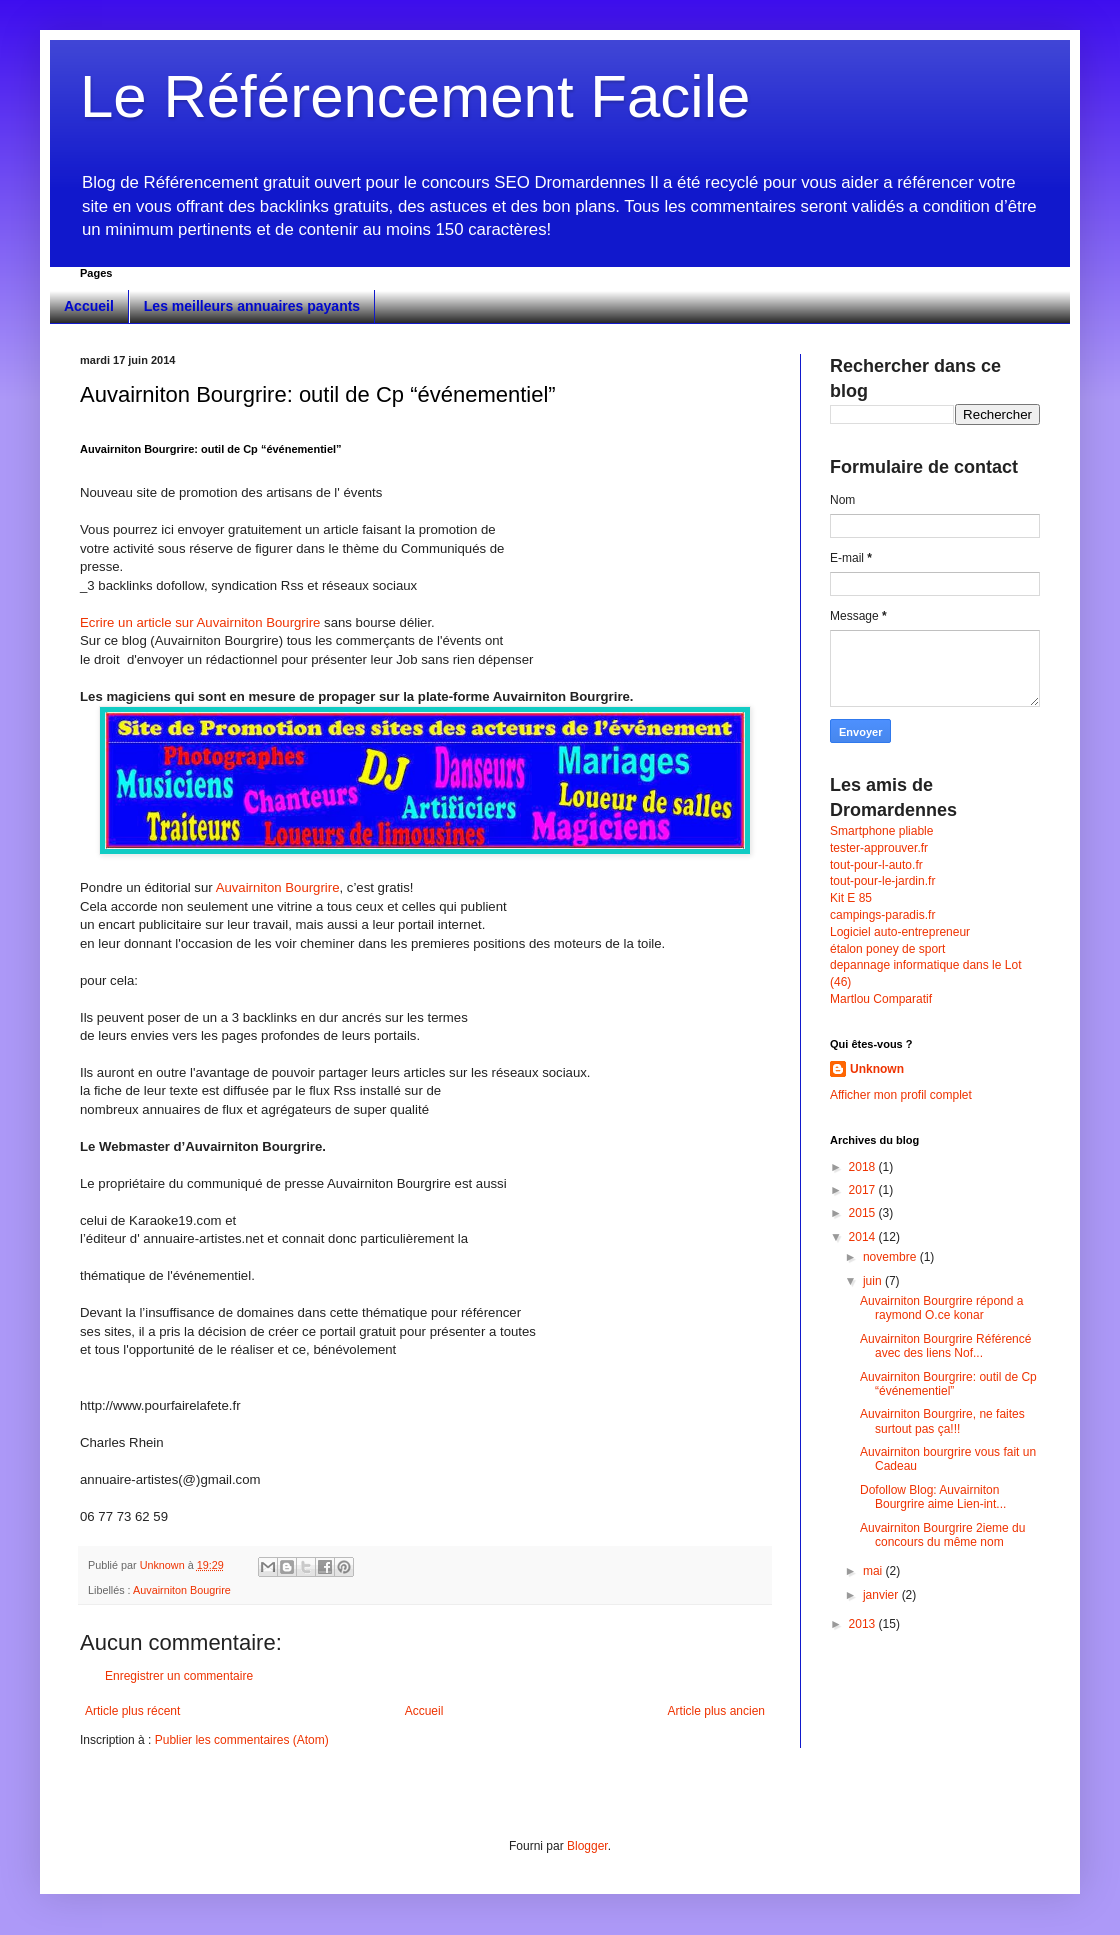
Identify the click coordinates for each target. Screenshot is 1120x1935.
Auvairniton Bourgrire (278, 887)
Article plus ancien (716, 1711)
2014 (864, 1237)
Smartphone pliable (881, 831)
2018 (864, 1167)
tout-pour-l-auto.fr (876, 865)
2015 (864, 1213)
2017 (864, 1190)
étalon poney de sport (887, 949)
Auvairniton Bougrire (182, 1590)
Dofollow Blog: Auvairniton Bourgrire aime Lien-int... (933, 1497)
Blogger (587, 1846)
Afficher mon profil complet (901, 1095)
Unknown (877, 1069)
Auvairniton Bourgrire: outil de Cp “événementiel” (948, 1384)
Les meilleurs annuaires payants (252, 306)
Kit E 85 (851, 898)
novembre (891, 1257)
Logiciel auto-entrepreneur (900, 932)
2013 (864, 1624)
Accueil (89, 306)
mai (874, 1571)
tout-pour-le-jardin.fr (882, 881)
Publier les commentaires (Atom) (242, 1740)
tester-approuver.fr (879, 848)
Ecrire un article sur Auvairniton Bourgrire (202, 622)
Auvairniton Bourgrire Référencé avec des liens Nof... (945, 1346)
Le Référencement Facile (415, 96)
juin (874, 1281)
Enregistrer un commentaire (179, 1676)
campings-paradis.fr (882, 915)
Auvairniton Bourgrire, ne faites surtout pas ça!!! (942, 1421)
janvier (882, 1595)
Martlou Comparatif (881, 999)
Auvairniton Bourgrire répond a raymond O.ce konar (941, 1308)
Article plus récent (132, 1711)
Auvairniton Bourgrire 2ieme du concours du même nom (942, 1535)
